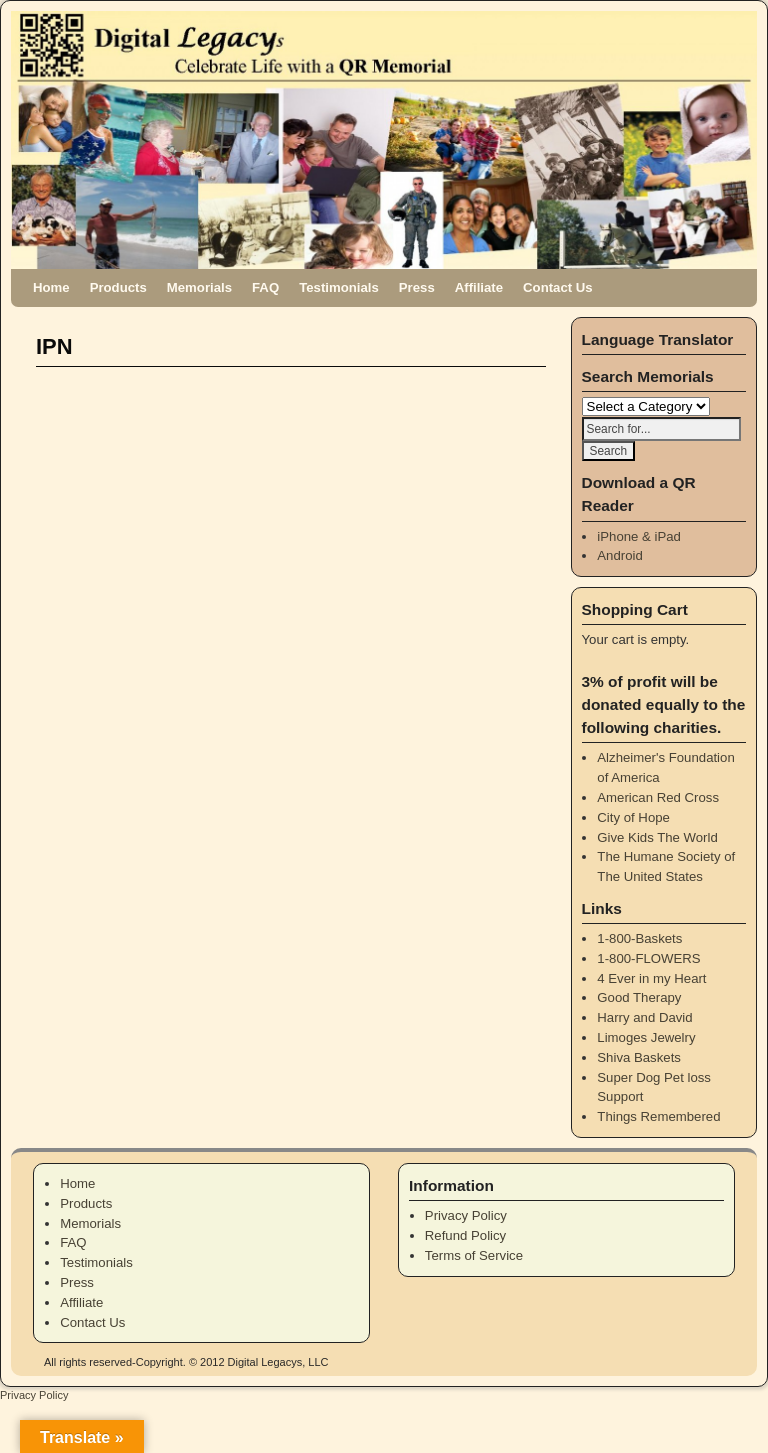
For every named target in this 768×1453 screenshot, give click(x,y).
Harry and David (644, 1017)
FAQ (265, 287)
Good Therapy (639, 997)
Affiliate (479, 287)
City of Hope (633, 817)
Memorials (199, 287)
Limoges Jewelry (646, 1037)
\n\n (646, 406)
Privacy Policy (466, 1215)
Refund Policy (465, 1235)
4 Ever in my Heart (651, 978)
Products (118, 287)
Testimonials (339, 287)
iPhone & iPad (639, 536)
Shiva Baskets (639, 1057)
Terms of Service (474, 1255)
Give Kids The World (657, 837)
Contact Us (558, 287)
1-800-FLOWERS (648, 958)
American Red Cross (658, 797)
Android (619, 555)
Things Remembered (658, 1116)
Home (51, 287)
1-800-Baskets (639, 938)
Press (417, 287)
